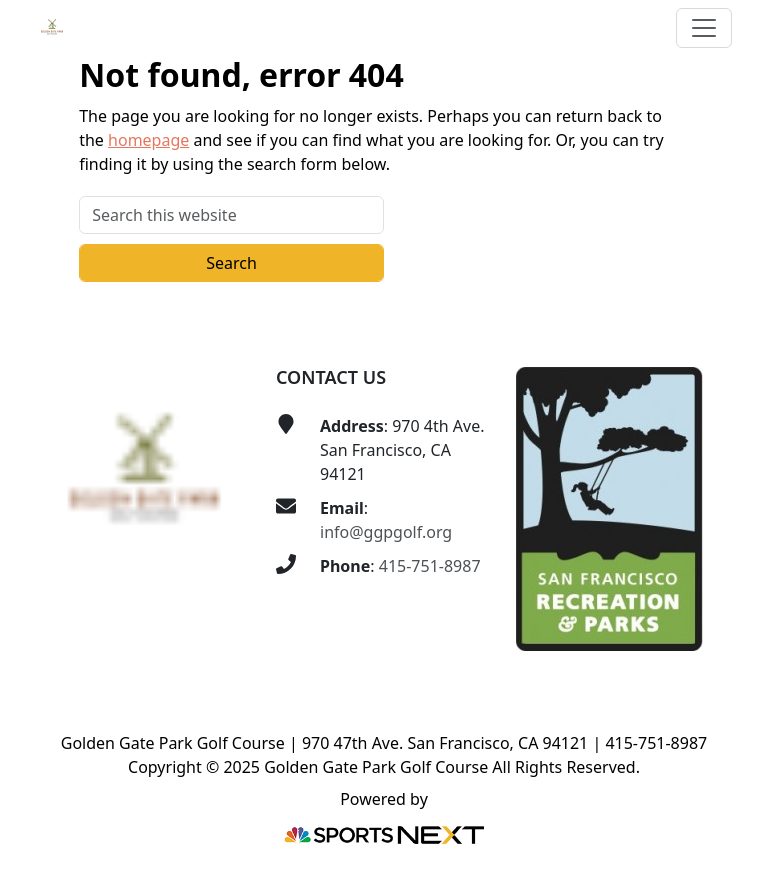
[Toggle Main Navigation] (704, 28)
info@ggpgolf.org (386, 532)
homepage (148, 140)
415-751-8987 (430, 566)
